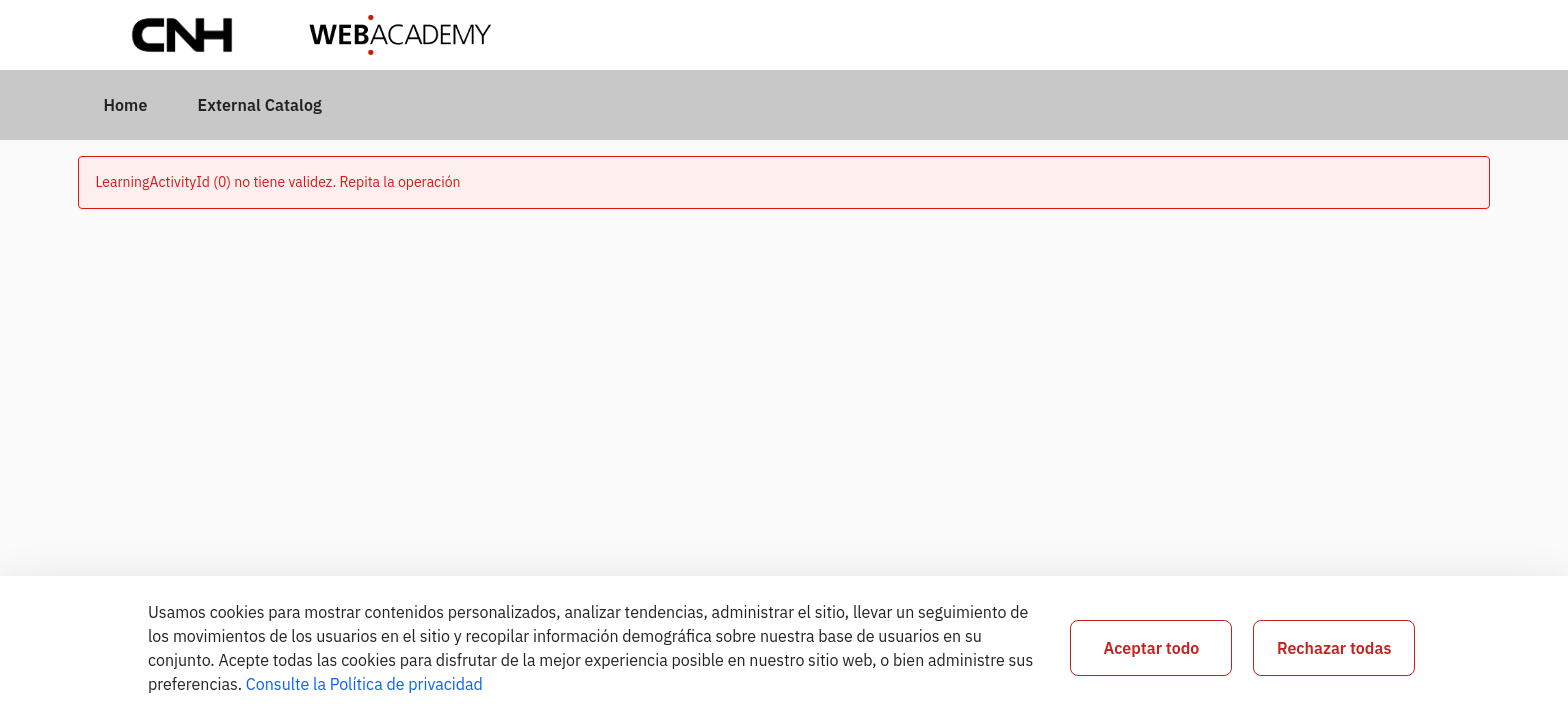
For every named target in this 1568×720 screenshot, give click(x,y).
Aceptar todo (1151, 648)
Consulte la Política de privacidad (364, 684)
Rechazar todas (1334, 648)
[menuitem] (125, 105)
